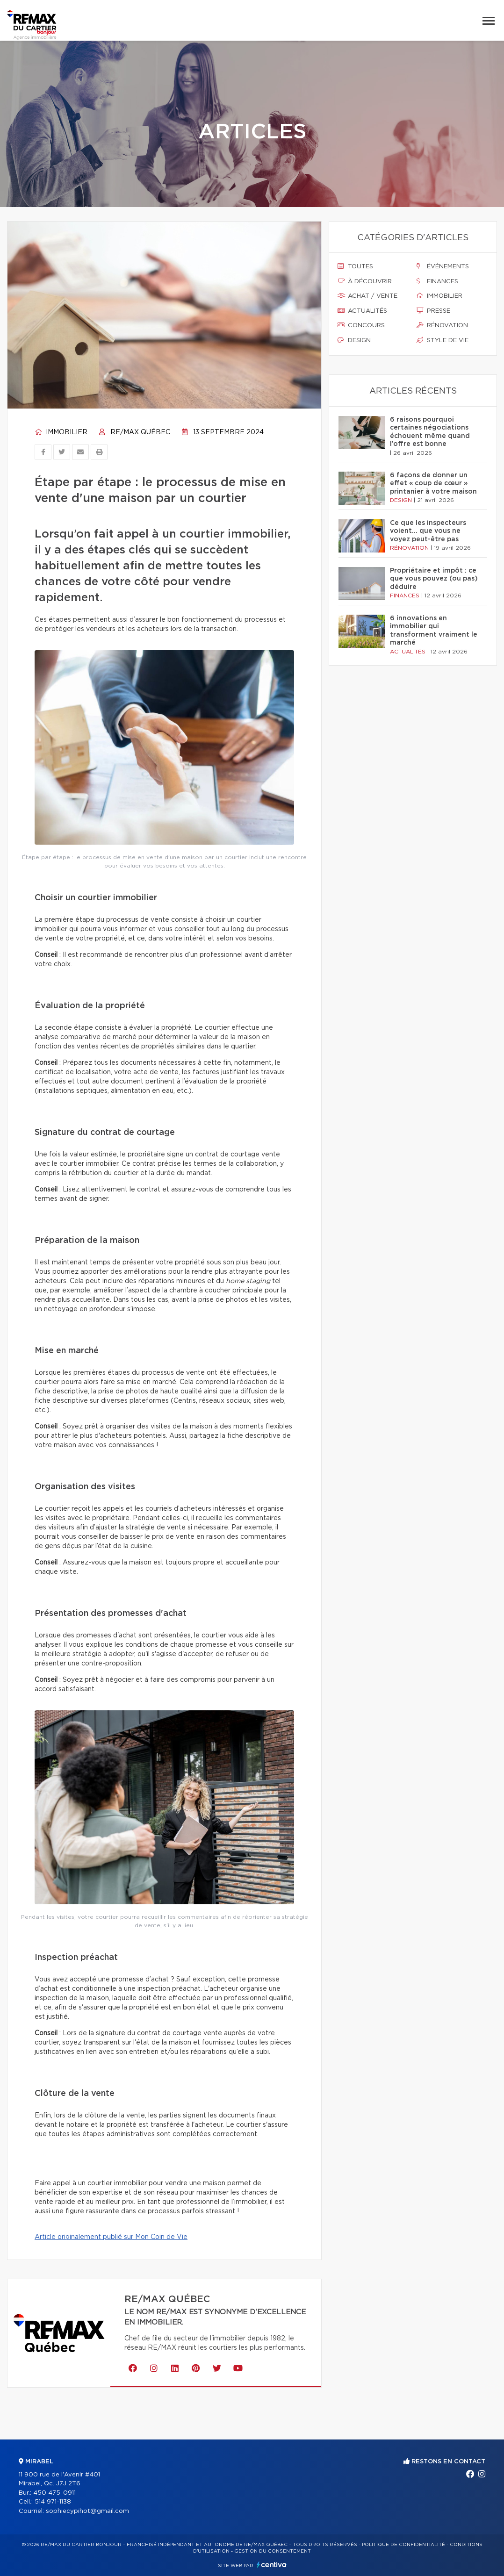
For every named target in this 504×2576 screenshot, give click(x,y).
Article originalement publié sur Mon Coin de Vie (111, 2237)
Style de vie (442, 340)
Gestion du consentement (272, 2551)
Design (354, 340)
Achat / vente (367, 296)
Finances (437, 281)
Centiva (272, 2565)
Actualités (362, 311)
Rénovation (442, 325)
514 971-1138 (53, 2502)
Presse (433, 311)
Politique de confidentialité (403, 2544)
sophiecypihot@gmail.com (87, 2511)
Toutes (355, 266)
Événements (443, 266)
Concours (361, 325)
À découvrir (365, 281)
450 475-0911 (54, 2493)
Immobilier (61, 432)
